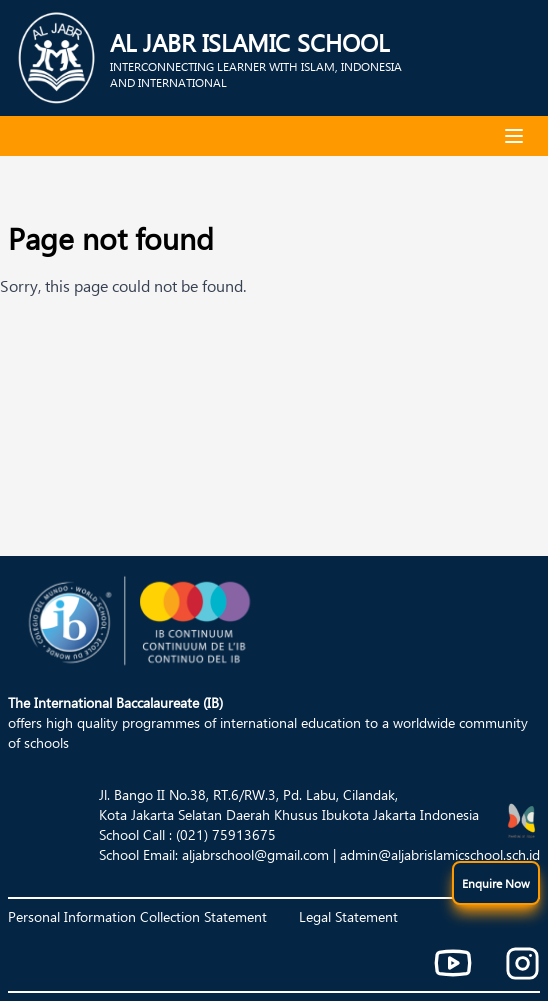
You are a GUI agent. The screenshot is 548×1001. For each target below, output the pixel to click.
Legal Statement (348, 916)
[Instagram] (522, 963)
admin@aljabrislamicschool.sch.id (440, 854)
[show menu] (496, 883)
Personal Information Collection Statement (137, 916)
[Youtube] (453, 963)
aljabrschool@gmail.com (255, 854)
